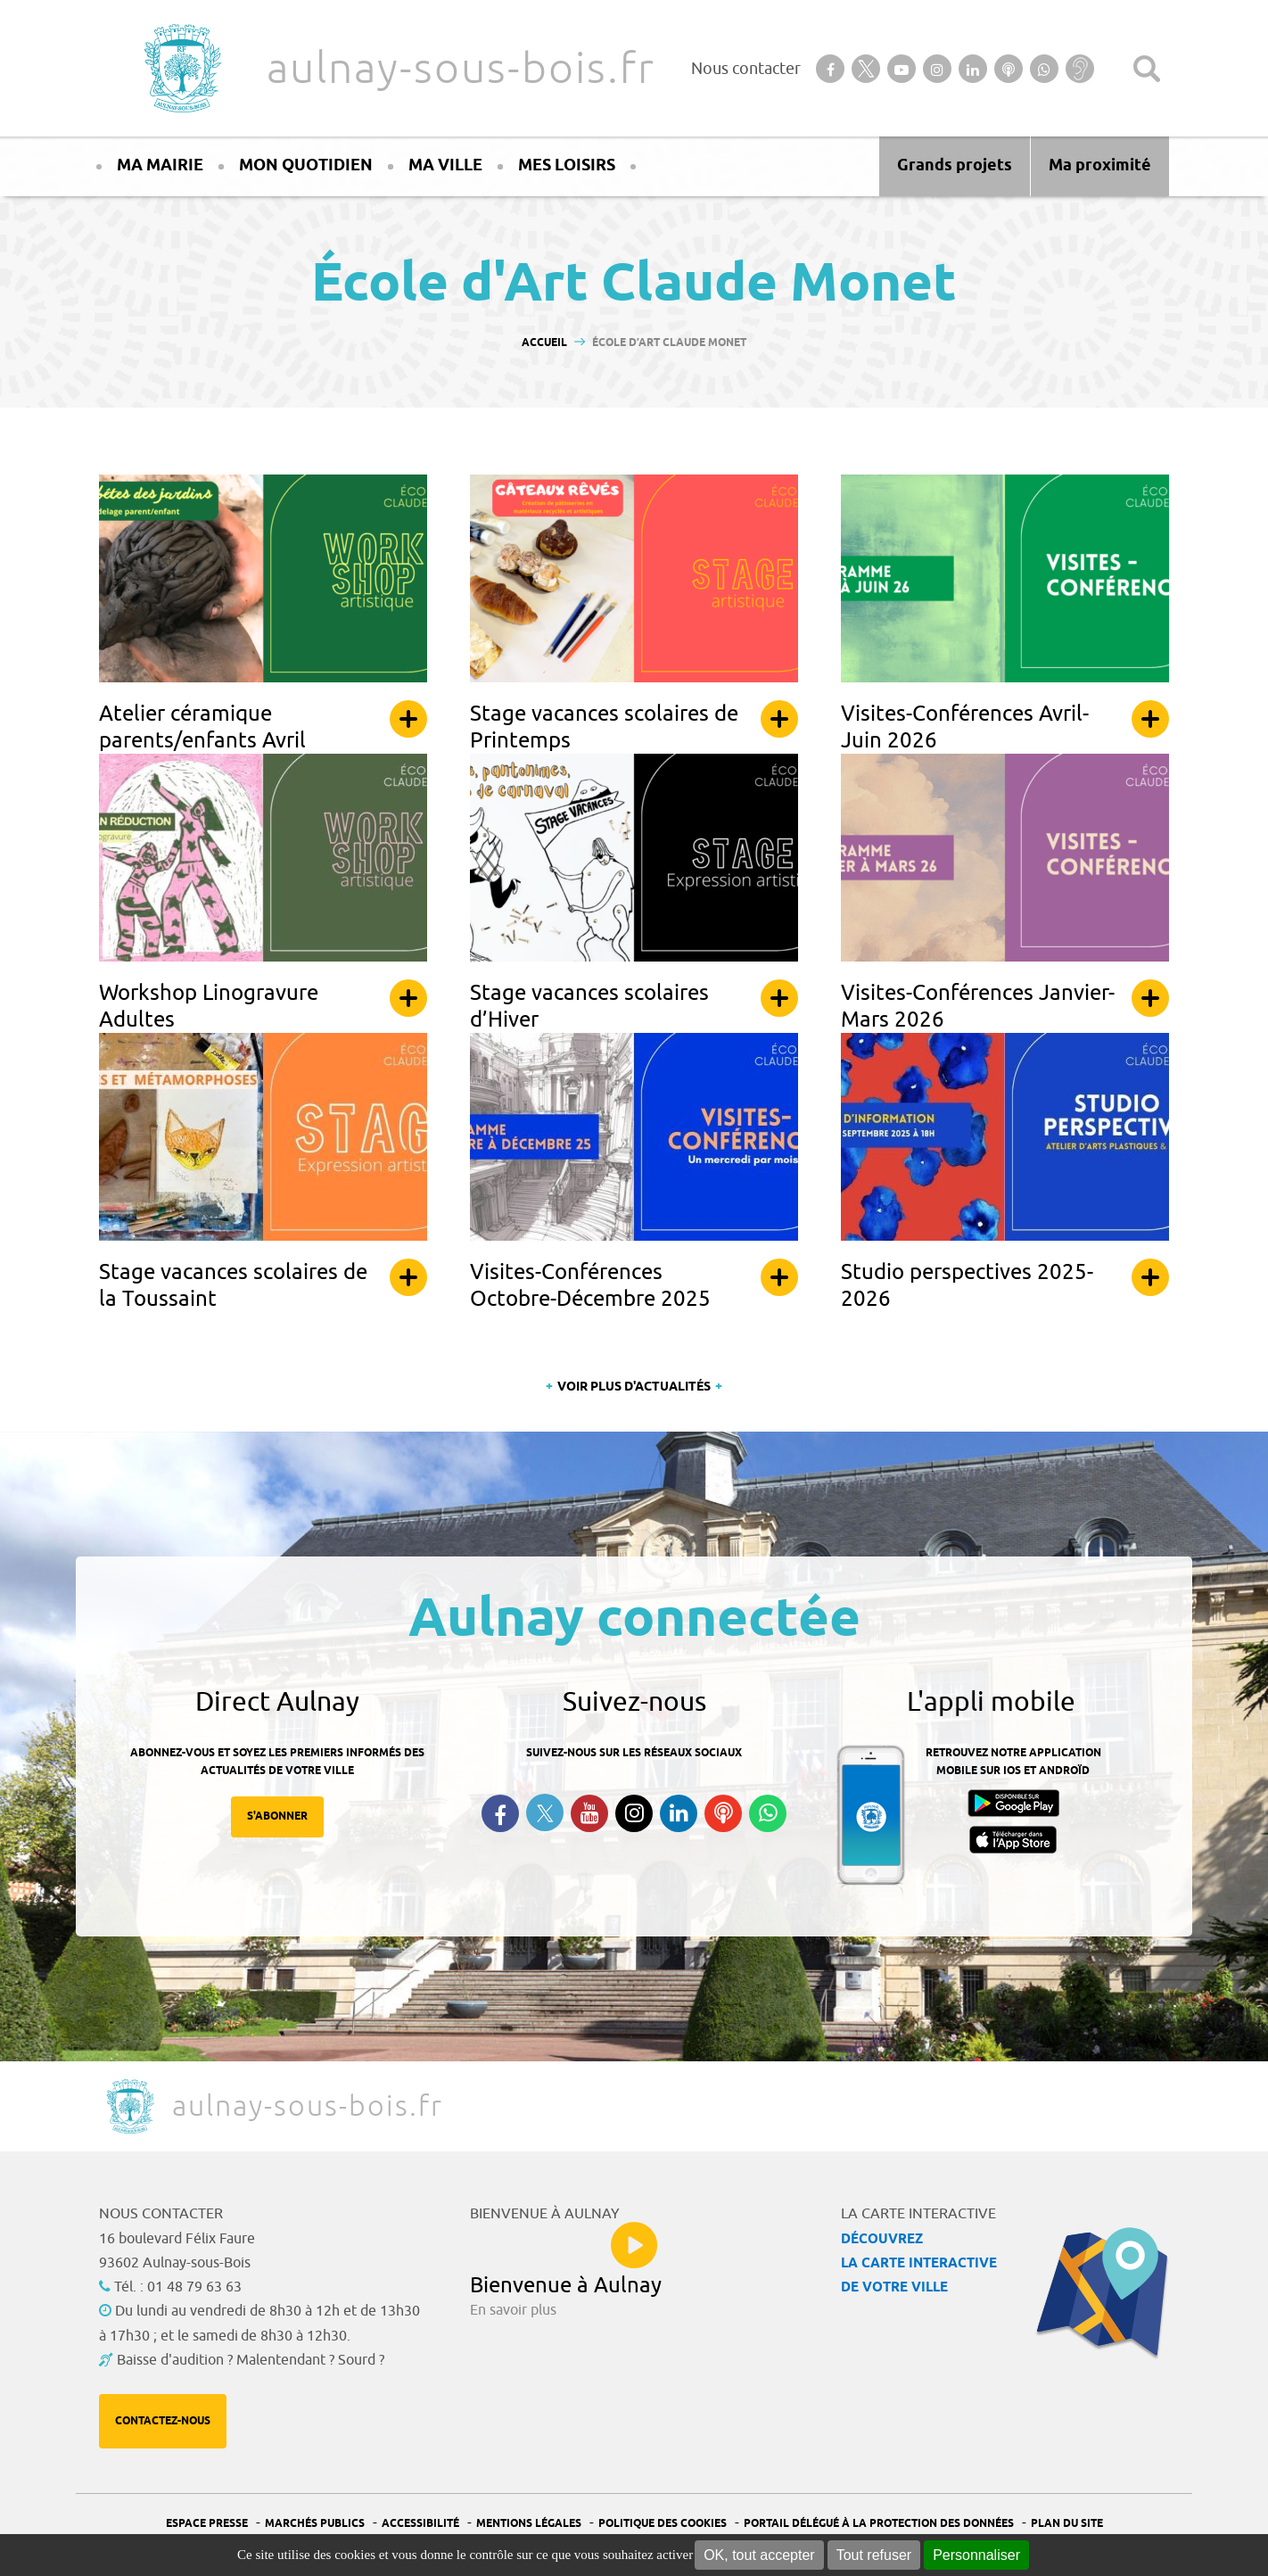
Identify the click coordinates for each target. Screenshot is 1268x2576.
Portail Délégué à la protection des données (879, 2523)
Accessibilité (420, 2523)
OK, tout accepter (759, 2555)
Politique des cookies (662, 2523)
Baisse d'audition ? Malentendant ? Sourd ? (250, 2360)
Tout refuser (873, 2555)
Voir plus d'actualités (634, 1387)
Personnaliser (976, 2555)
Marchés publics (315, 2523)
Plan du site (1067, 2523)
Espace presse (207, 2523)
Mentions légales (528, 2523)
